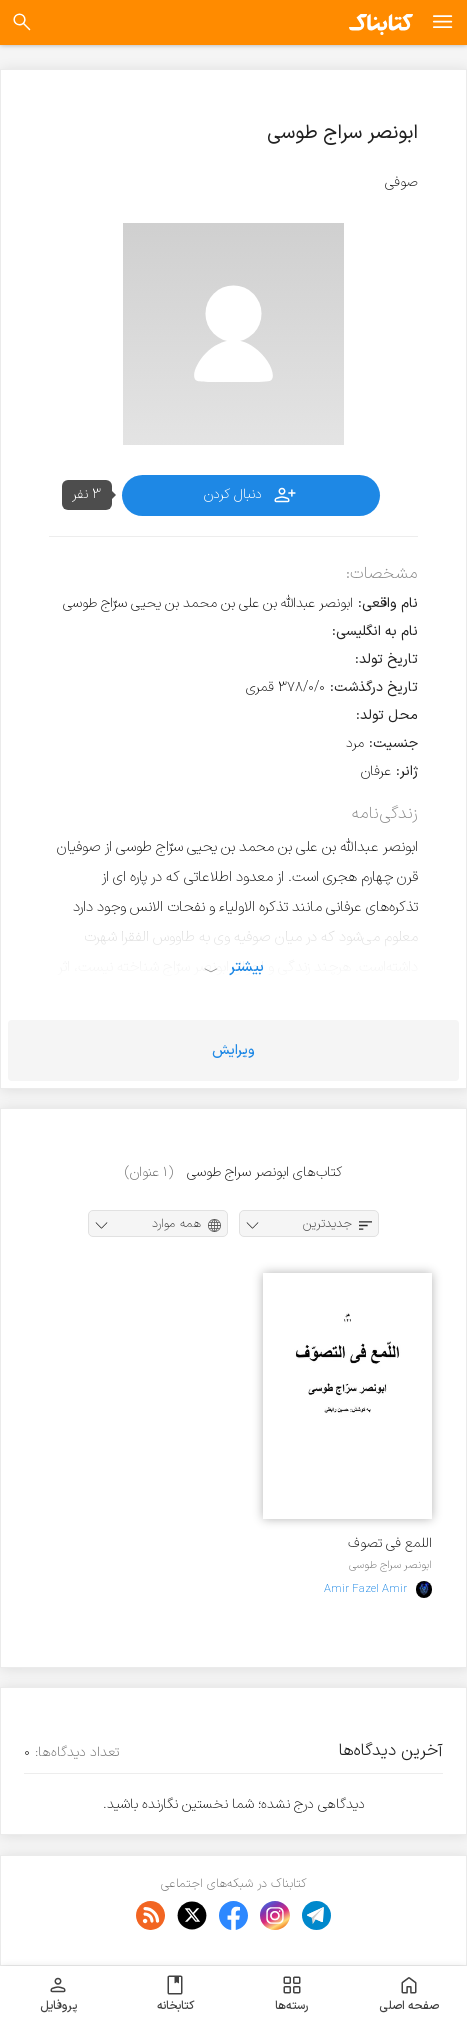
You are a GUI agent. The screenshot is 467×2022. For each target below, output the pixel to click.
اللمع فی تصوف (390, 1543)
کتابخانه (175, 1994)
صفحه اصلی (409, 1994)
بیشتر (246, 967)
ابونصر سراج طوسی (390, 1565)
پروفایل (58, 1994)
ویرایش (233, 1050)
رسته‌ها (291, 1994)
